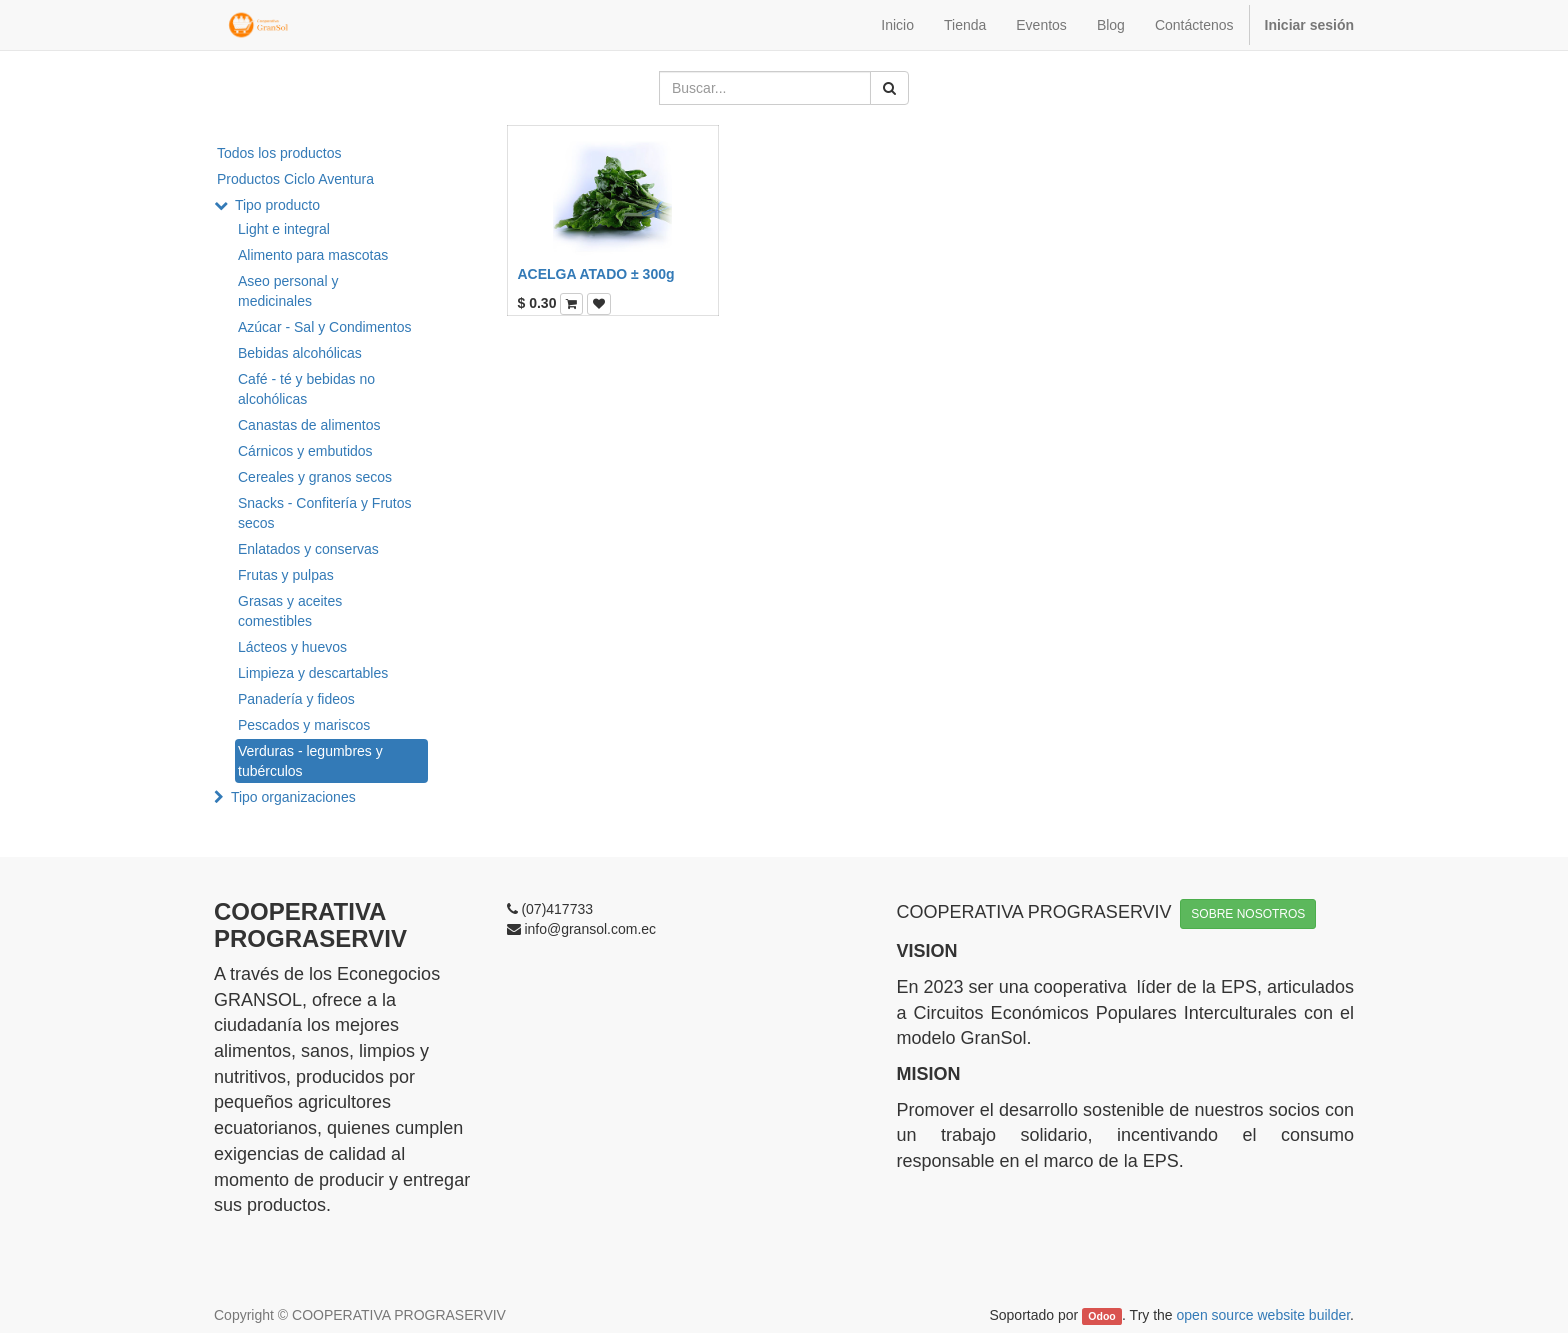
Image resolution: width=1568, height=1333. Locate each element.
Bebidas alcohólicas (300, 353)
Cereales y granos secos (315, 477)
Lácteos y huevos (292, 647)
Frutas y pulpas (286, 575)
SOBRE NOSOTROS (1248, 914)
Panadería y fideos (296, 699)
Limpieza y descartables (313, 673)
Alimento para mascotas (313, 255)
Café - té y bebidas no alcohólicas (306, 389)
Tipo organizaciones (293, 797)
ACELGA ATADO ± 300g (596, 274)
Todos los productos (279, 153)
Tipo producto (277, 205)
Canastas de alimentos (309, 425)
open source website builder (1264, 1315)
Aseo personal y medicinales (288, 291)
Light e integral (284, 229)
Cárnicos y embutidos (305, 451)
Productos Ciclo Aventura (295, 179)
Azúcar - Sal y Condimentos (325, 327)
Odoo (1101, 1316)
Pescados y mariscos (304, 725)
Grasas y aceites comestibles (290, 611)
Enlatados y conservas (308, 549)
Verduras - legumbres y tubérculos (310, 761)
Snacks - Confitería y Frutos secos (325, 513)
